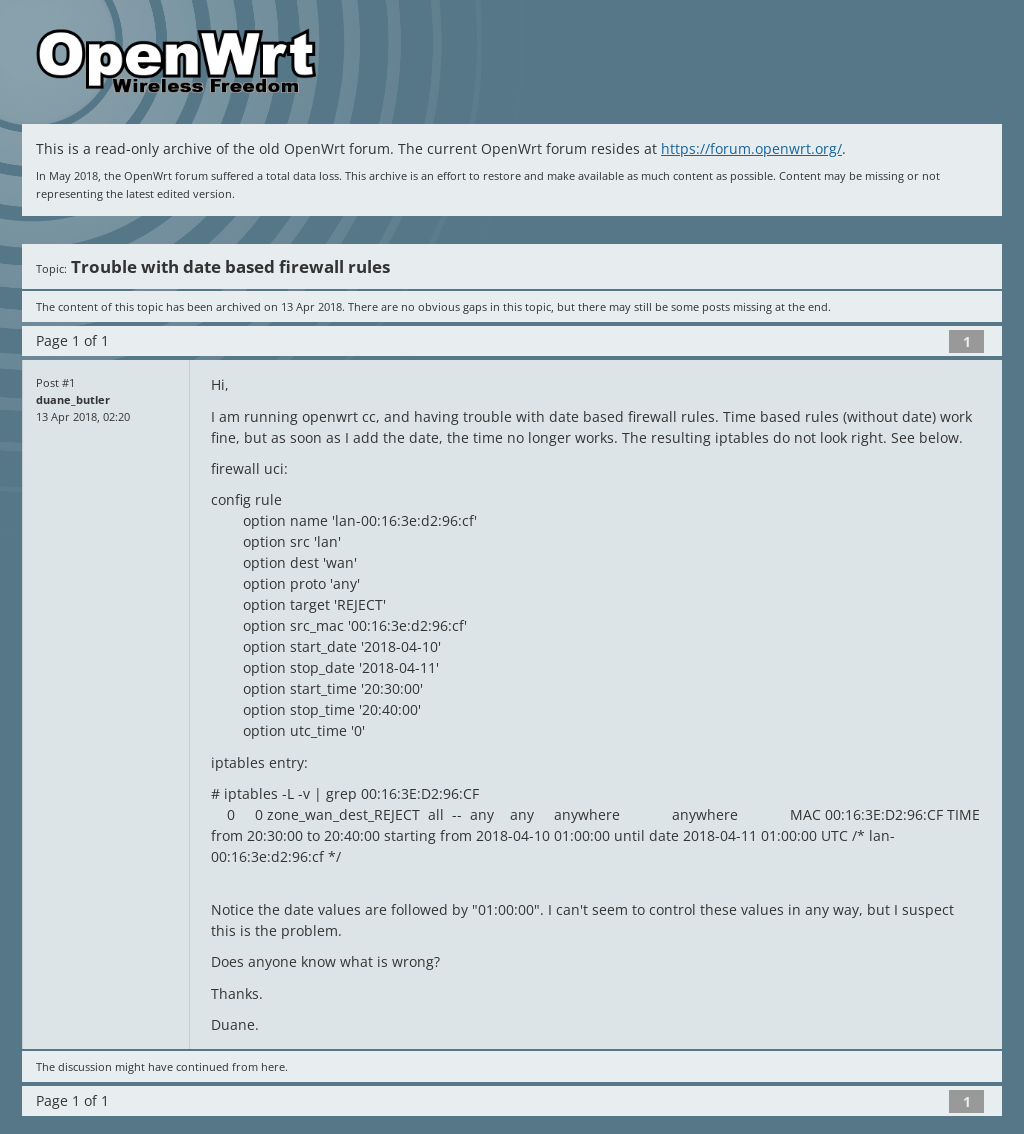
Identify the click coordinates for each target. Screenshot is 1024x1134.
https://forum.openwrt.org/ (751, 148)
